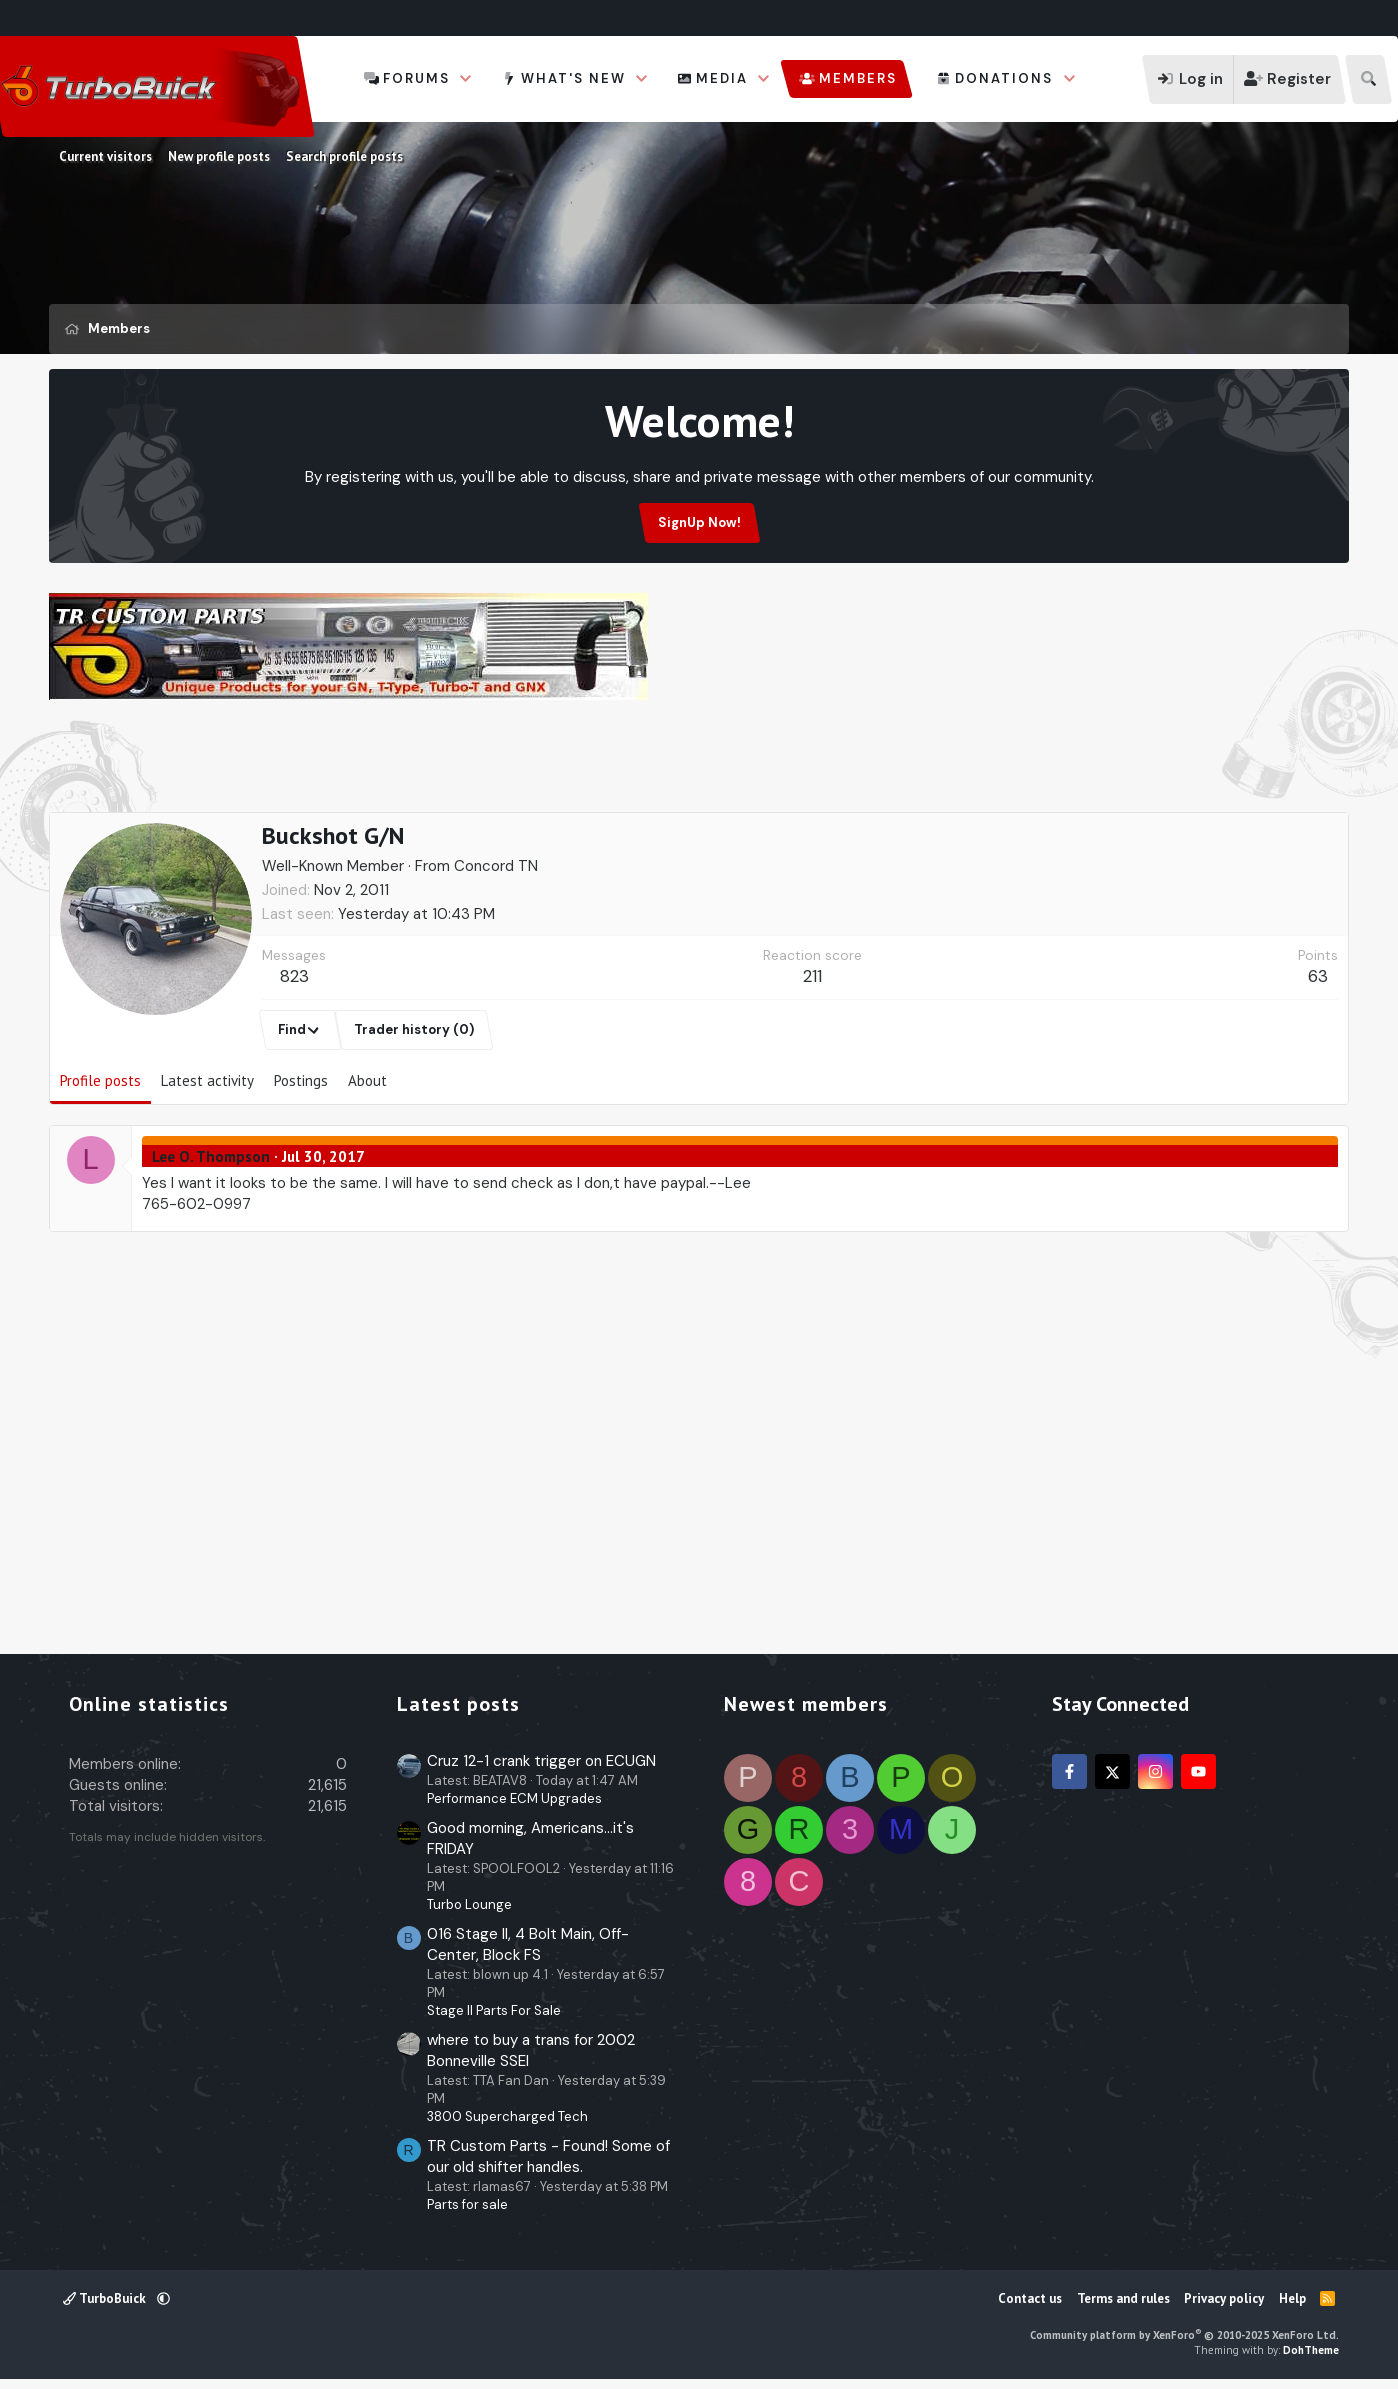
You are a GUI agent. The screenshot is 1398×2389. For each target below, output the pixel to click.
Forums (416, 78)
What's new (573, 78)
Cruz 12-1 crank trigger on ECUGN (541, 1761)
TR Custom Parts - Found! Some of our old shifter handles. (548, 2156)
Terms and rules (1123, 2298)
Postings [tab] (301, 1080)
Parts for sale (467, 2204)
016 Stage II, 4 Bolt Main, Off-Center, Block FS (528, 1944)
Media (722, 78)
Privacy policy (1224, 2298)
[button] (466, 79)
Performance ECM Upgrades (514, 1798)
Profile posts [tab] (100, 1080)
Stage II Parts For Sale (494, 2010)
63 (1318, 976)
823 (294, 976)
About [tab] (367, 1080)
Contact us (1030, 2298)
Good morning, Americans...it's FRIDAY (530, 1838)
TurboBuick (106, 2298)
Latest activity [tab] (207, 1080)
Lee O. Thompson (211, 1156)
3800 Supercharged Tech (507, 2116)
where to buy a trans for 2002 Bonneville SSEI (531, 2050)
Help (1292, 2298)
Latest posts (458, 1704)
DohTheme (1311, 2350)
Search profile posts (344, 156)
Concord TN (496, 866)
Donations (1004, 78)
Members (858, 78)
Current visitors (105, 156)
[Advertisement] (699, 761)
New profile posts (219, 156)
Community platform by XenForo (1184, 2335)
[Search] (1368, 79)
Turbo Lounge (469, 1904)
